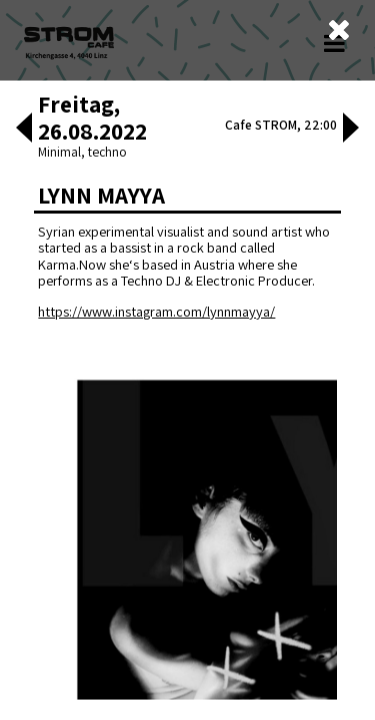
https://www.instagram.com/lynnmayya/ (156, 620)
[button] (24, 439)
